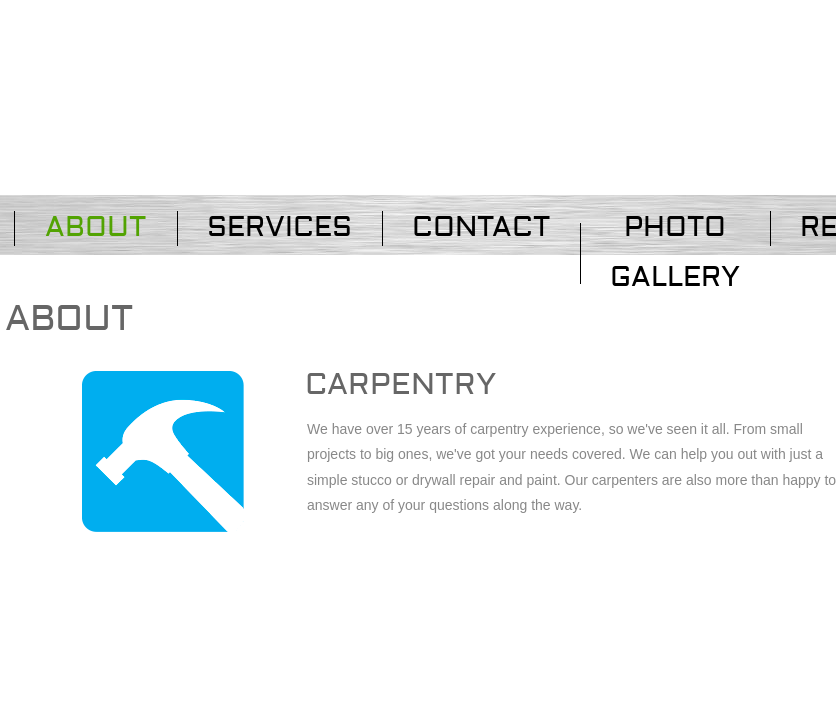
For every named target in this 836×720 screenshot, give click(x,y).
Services (279, 227)
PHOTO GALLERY (675, 252)
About (95, 227)
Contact (481, 227)
